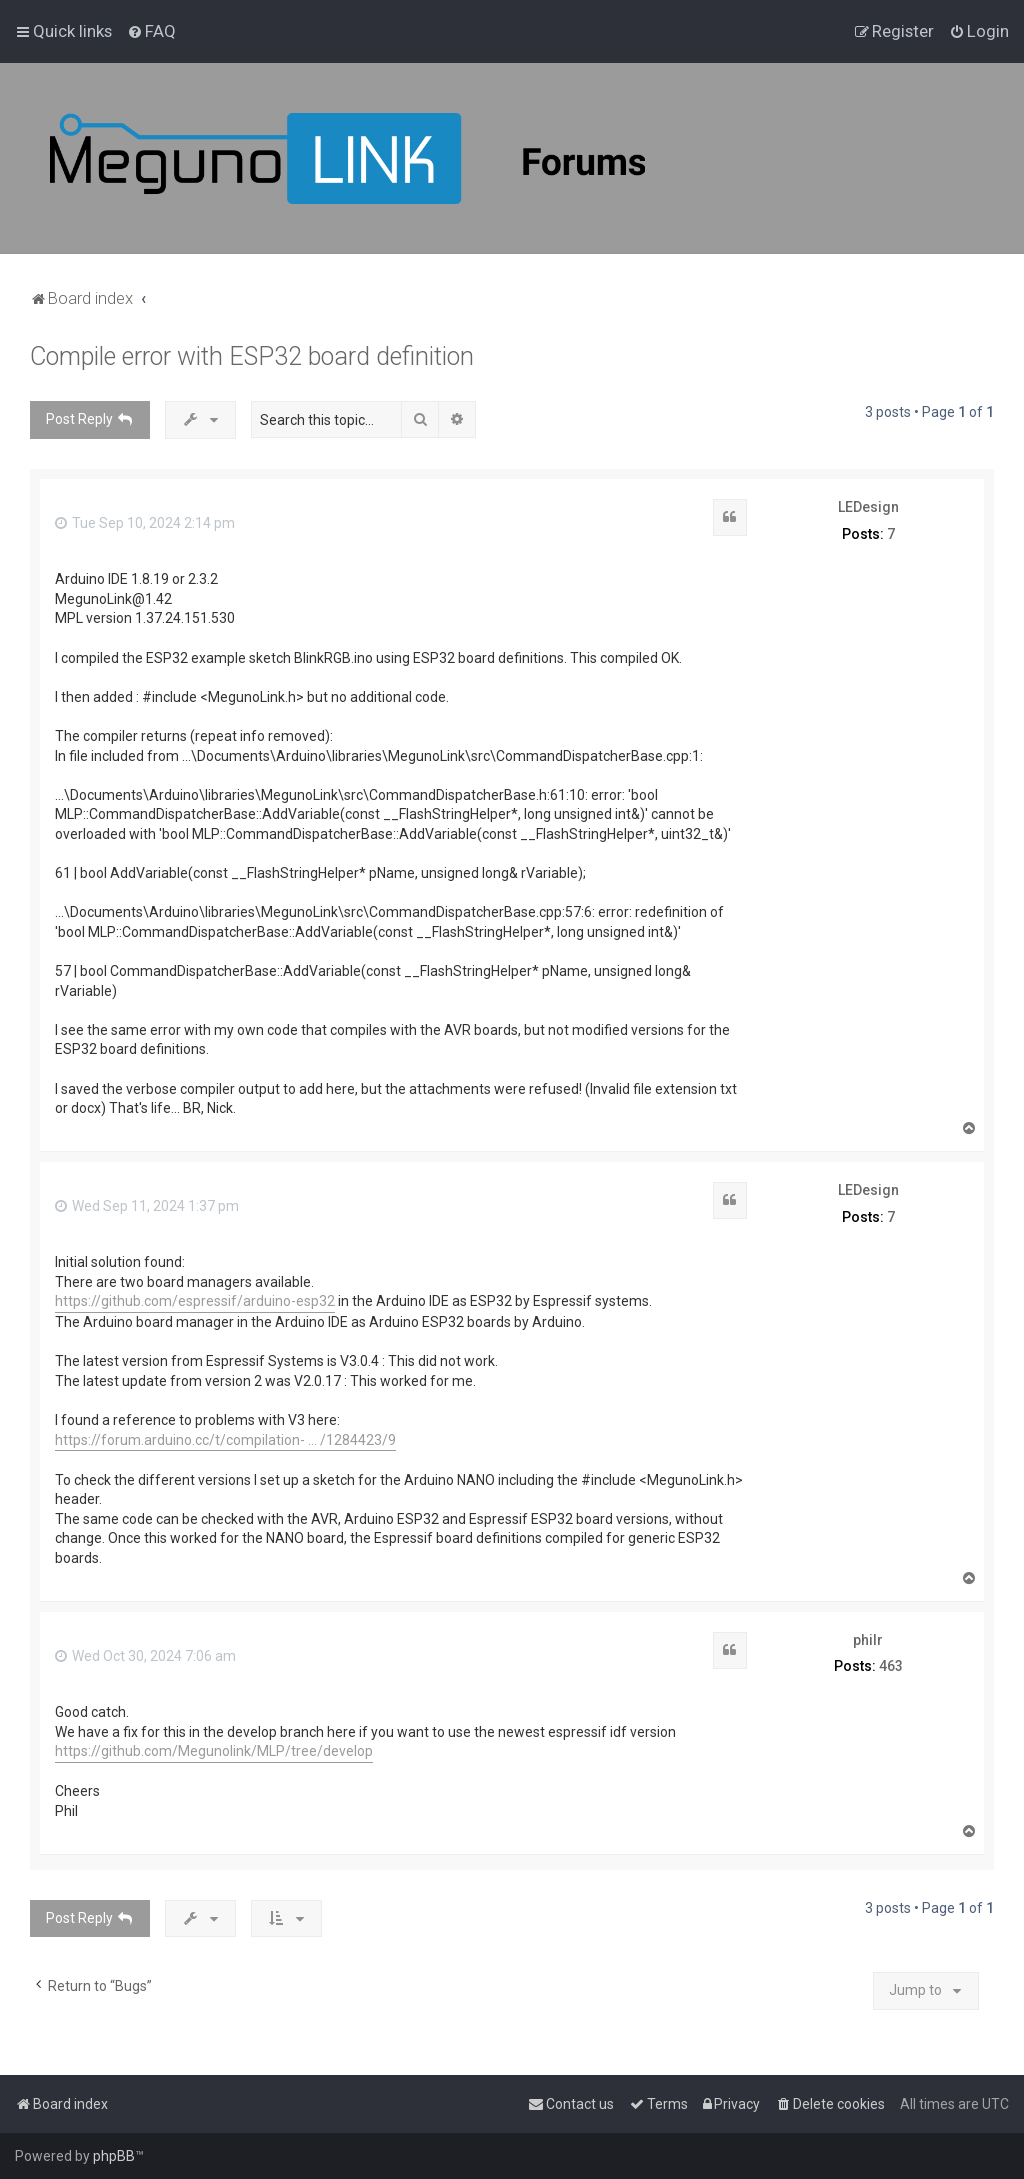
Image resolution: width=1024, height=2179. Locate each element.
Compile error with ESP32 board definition (252, 356)
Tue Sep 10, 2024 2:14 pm (145, 523)
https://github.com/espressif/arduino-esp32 (195, 1301)
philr (868, 1640)
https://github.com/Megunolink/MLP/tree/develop (214, 1751)
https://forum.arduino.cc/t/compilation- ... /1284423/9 (225, 1440)
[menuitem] (151, 31)
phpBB (114, 2156)
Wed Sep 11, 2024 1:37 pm (147, 1206)
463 (891, 1666)
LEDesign (868, 507)
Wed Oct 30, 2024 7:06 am (145, 1656)
